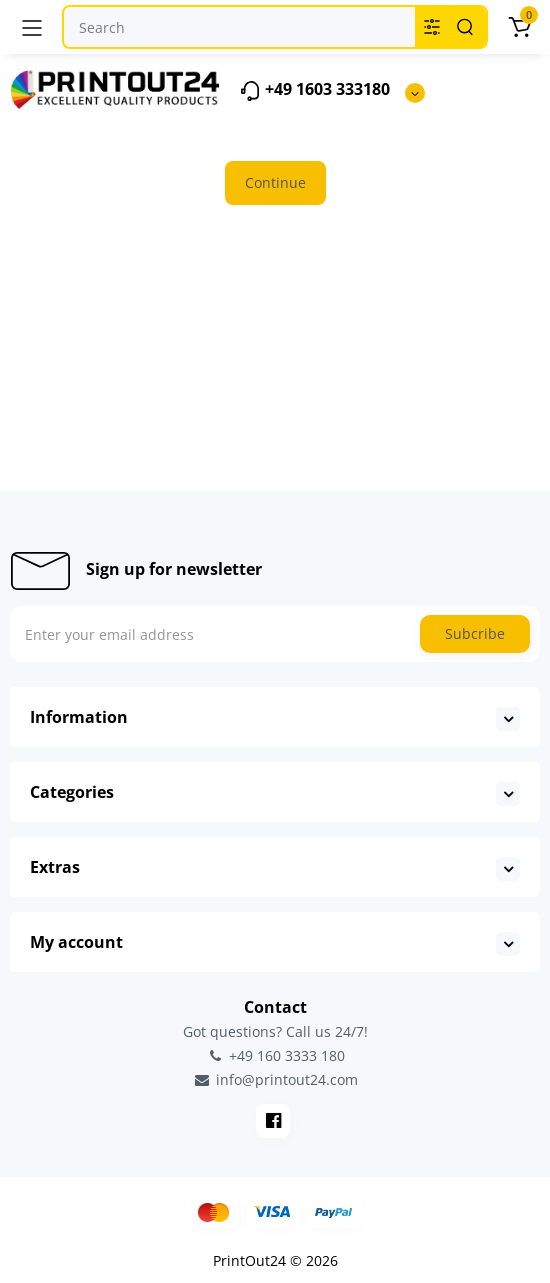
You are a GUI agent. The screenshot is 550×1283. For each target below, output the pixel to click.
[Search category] (432, 27)
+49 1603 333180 (314, 90)
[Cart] (519, 27)
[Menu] (32, 27)
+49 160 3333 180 (275, 1055)
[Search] (465, 27)
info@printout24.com (275, 1080)
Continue (275, 182)
